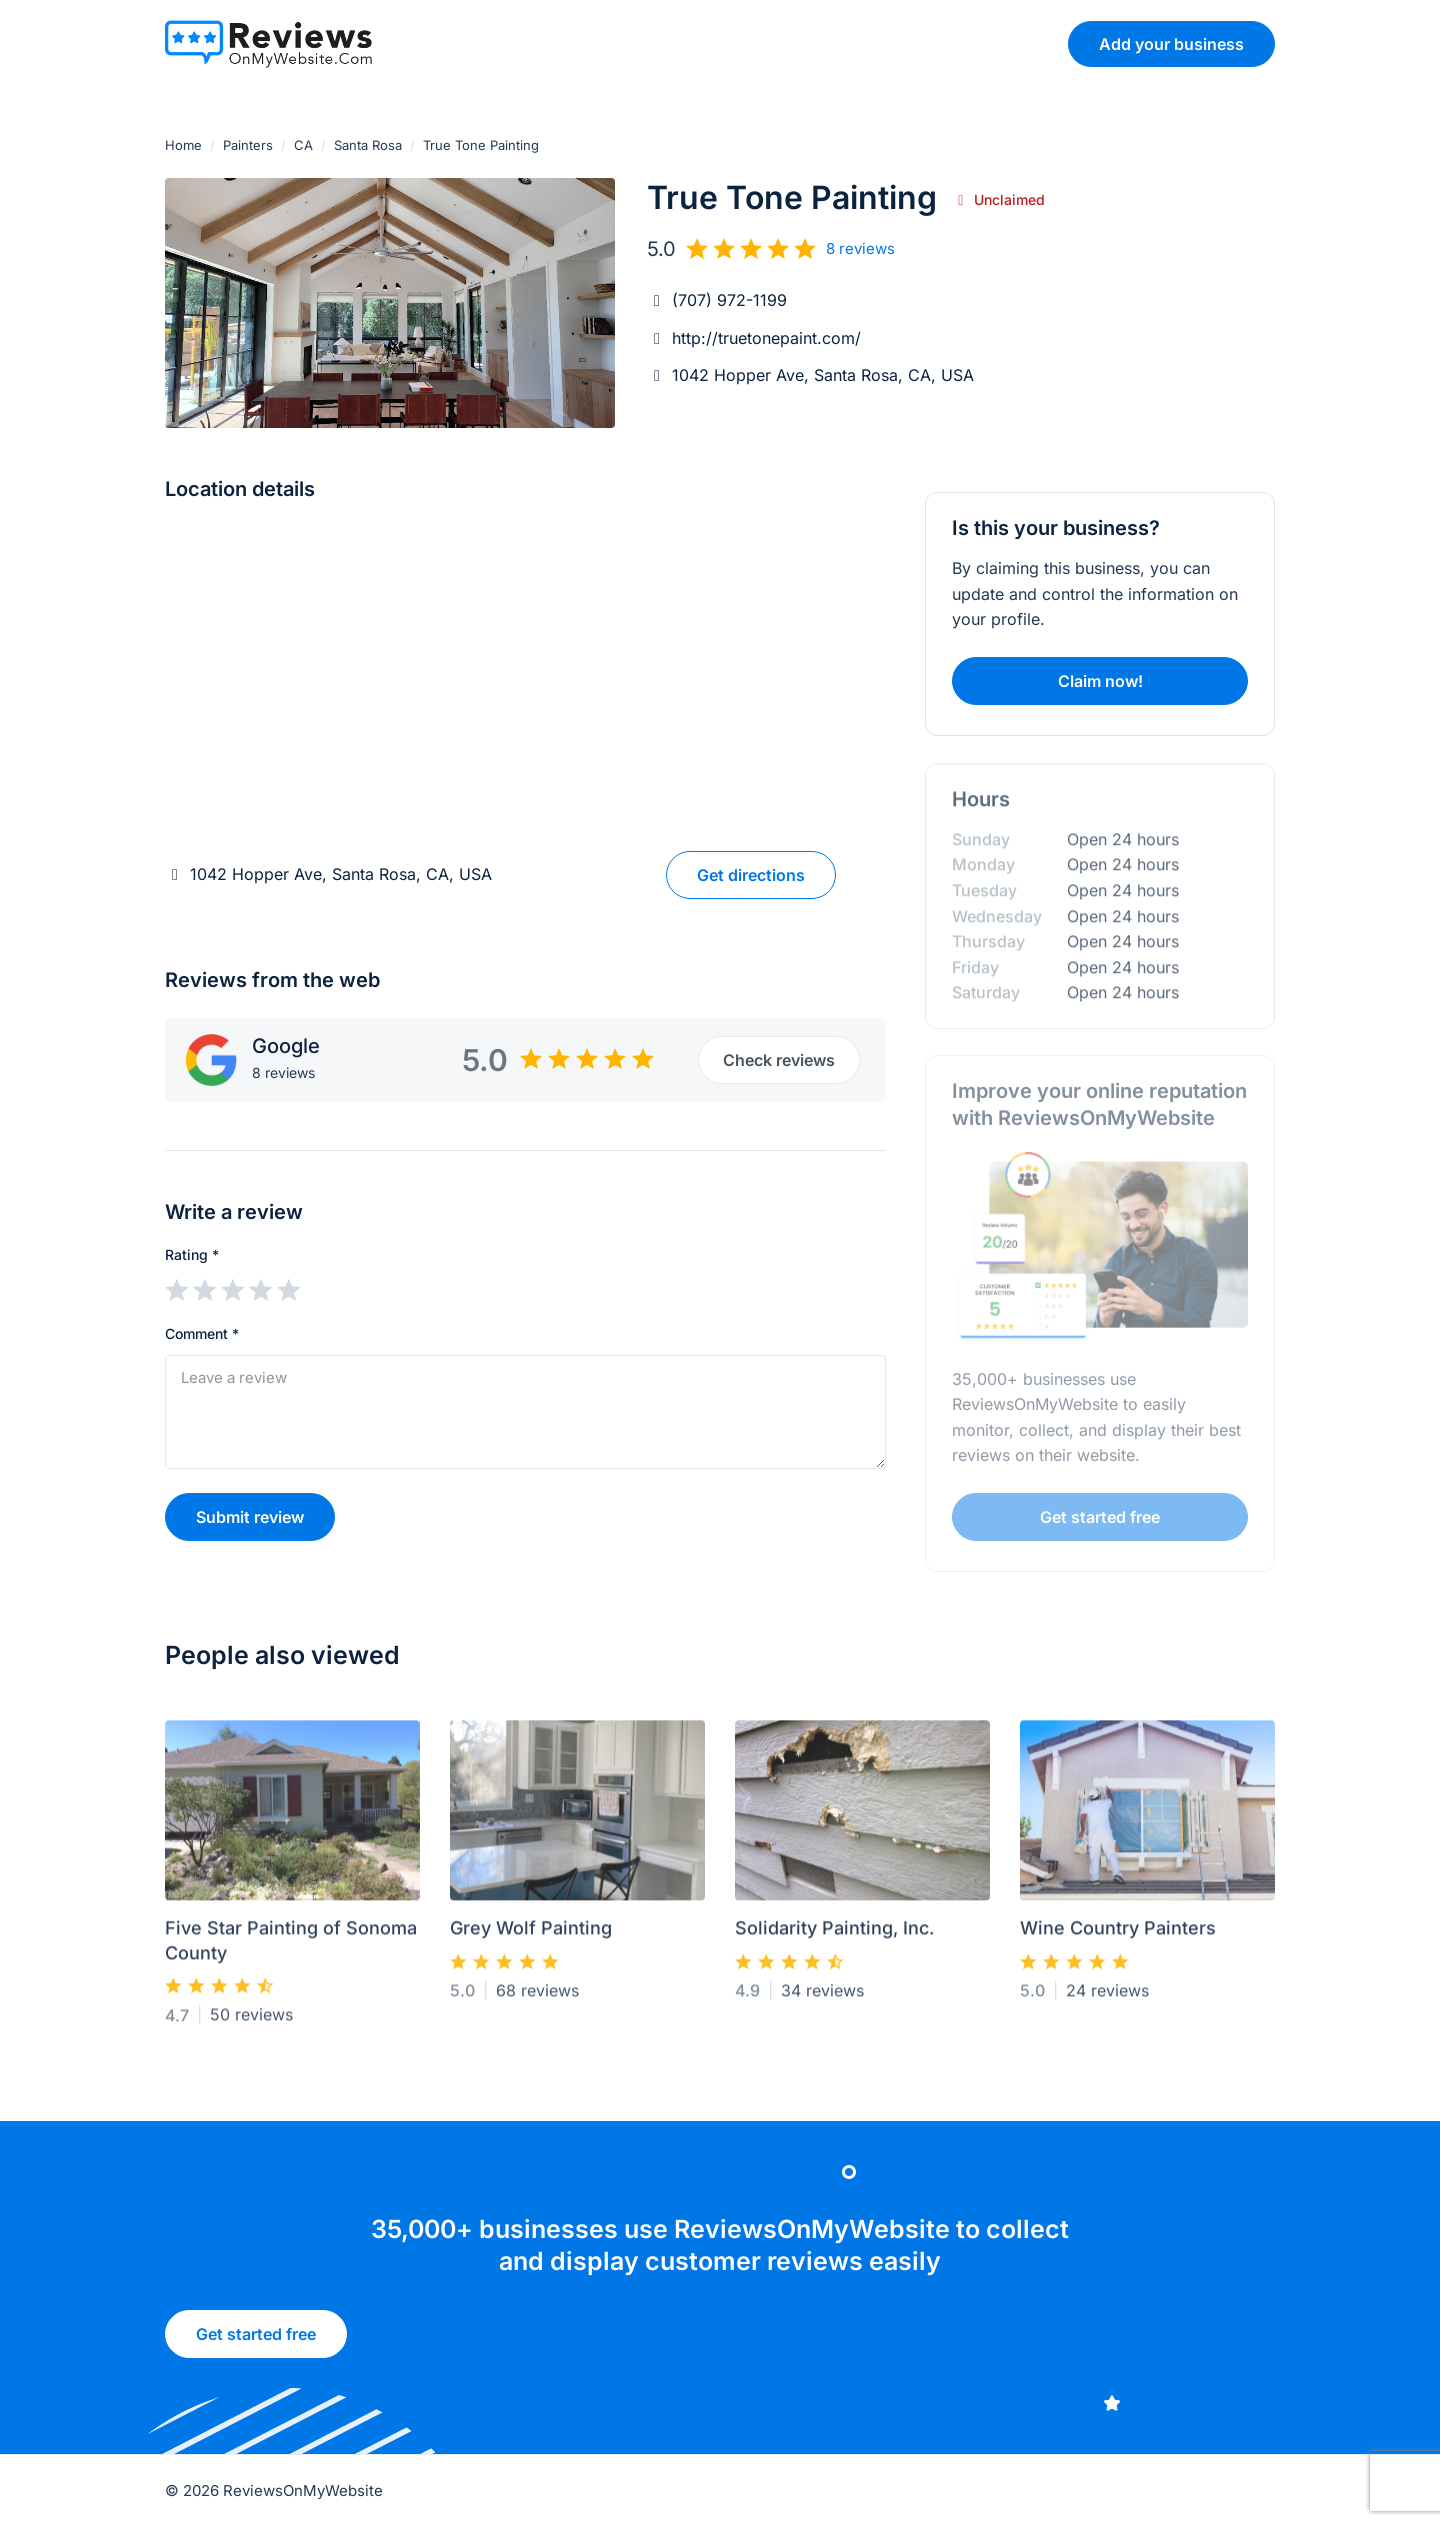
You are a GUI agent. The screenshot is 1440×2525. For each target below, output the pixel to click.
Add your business (1171, 44)
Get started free (256, 2341)
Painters (248, 145)
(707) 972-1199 (729, 300)
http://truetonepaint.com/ (766, 338)
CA (303, 145)
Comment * (202, 1333)
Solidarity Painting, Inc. (834, 1936)
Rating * (192, 1254)
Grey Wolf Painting (531, 1936)
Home (183, 145)
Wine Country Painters (1118, 1936)
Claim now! (1100, 681)
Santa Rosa (368, 145)
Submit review (250, 1517)
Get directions (751, 875)
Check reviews (779, 1060)
